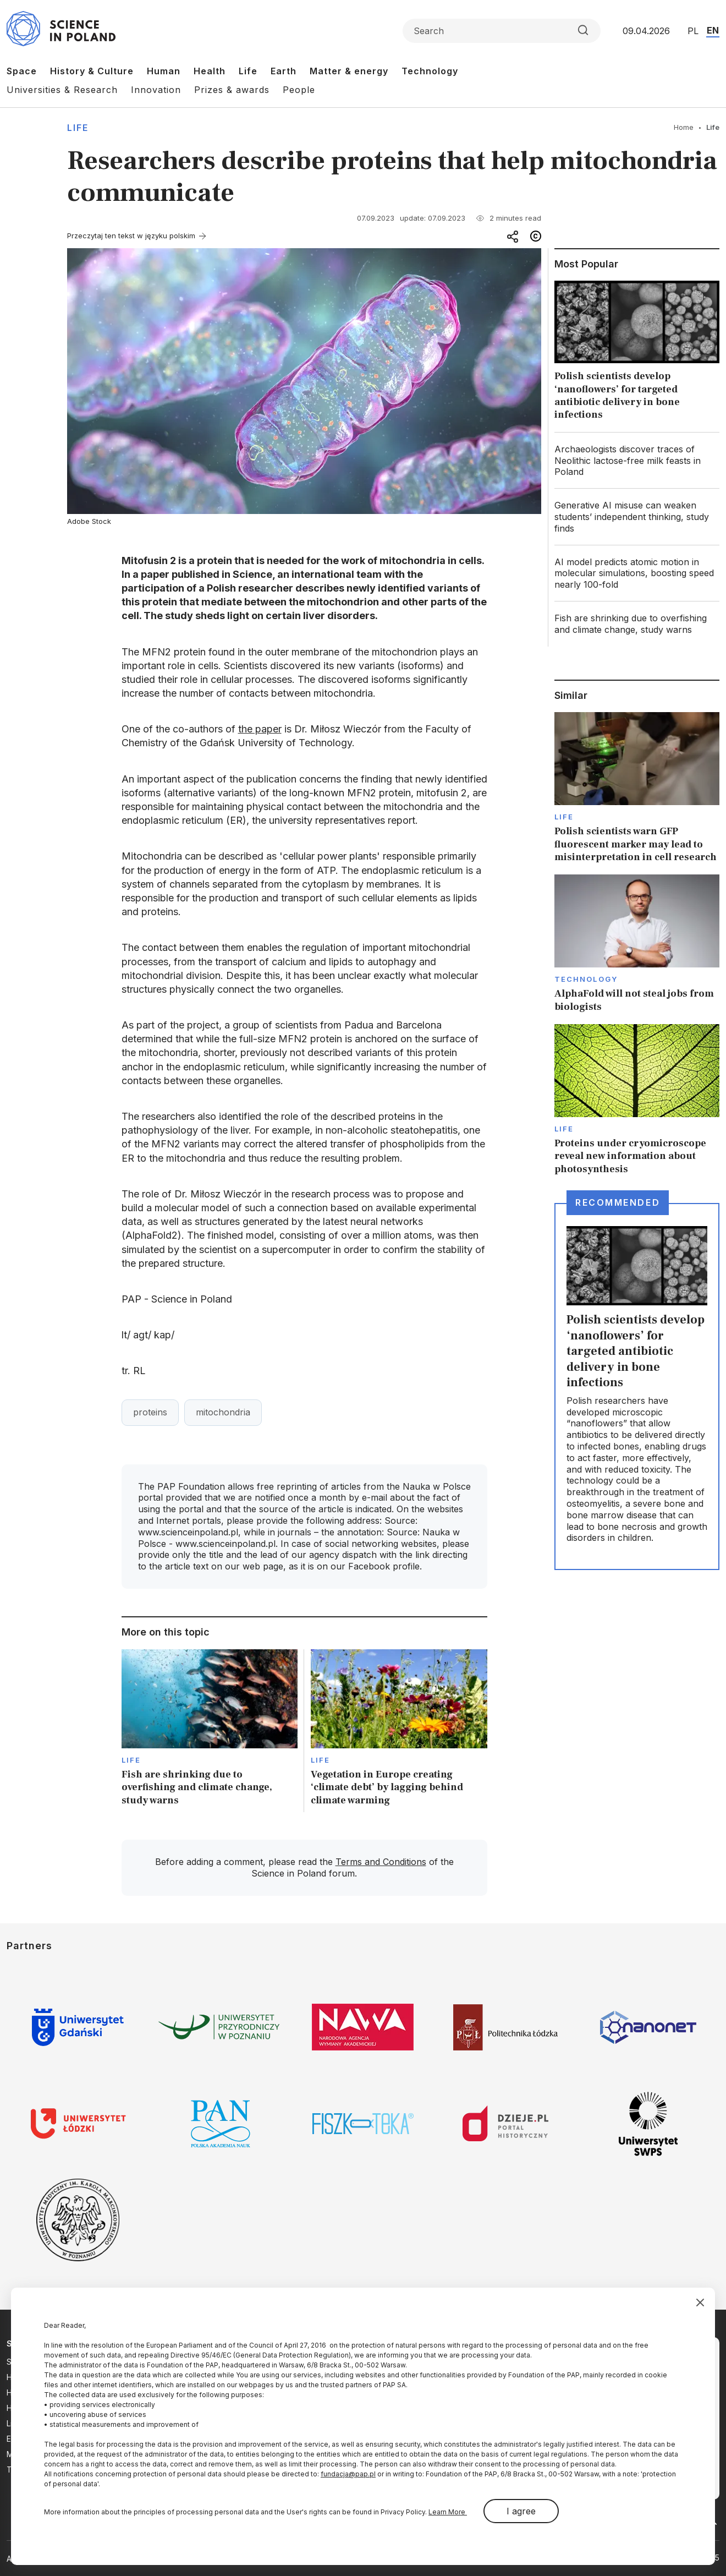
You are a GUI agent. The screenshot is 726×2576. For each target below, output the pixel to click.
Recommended (617, 1202)
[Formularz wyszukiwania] (502, 31)
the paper (260, 729)
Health (210, 70)
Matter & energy (349, 70)
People (299, 89)
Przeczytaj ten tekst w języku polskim (131, 235)
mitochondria (223, 1412)
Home (684, 127)
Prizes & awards (232, 89)
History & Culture (92, 70)
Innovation (156, 89)
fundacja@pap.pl (348, 2474)
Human (163, 70)
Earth (283, 70)
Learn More (447, 2512)
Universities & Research (62, 89)
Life (248, 70)
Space (22, 70)
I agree (521, 2511)
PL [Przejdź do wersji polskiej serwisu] (693, 30)
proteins (150, 1412)
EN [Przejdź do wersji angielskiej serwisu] (713, 30)
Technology (430, 70)
